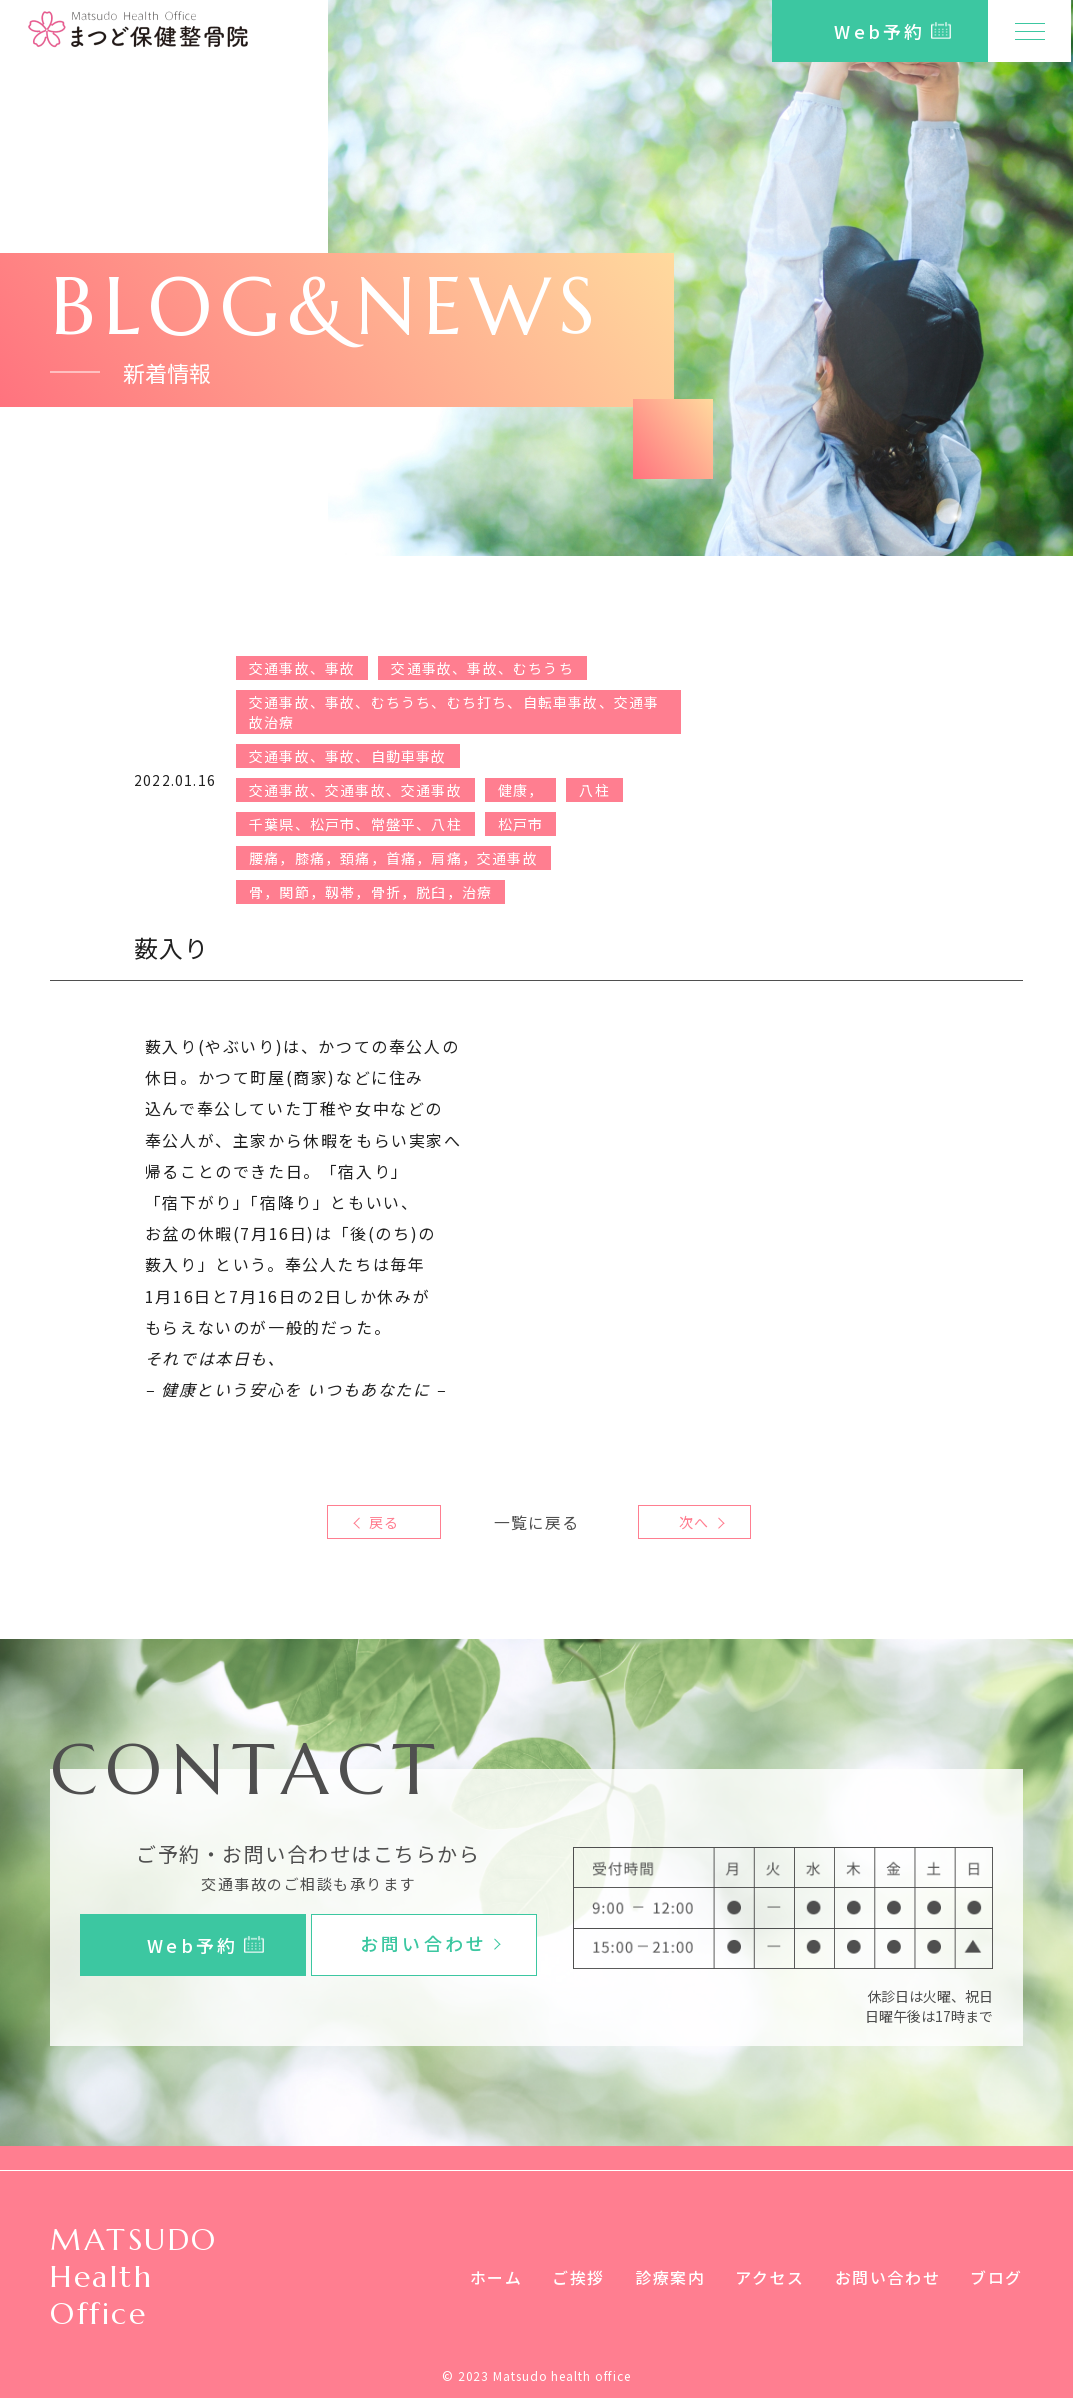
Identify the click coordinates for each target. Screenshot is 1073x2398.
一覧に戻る (537, 1522)
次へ (689, 1522)
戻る (384, 1522)
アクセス (769, 2277)
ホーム (495, 2277)
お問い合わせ (888, 2277)
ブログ (996, 2277)
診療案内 (670, 2277)
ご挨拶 (578, 2277)
